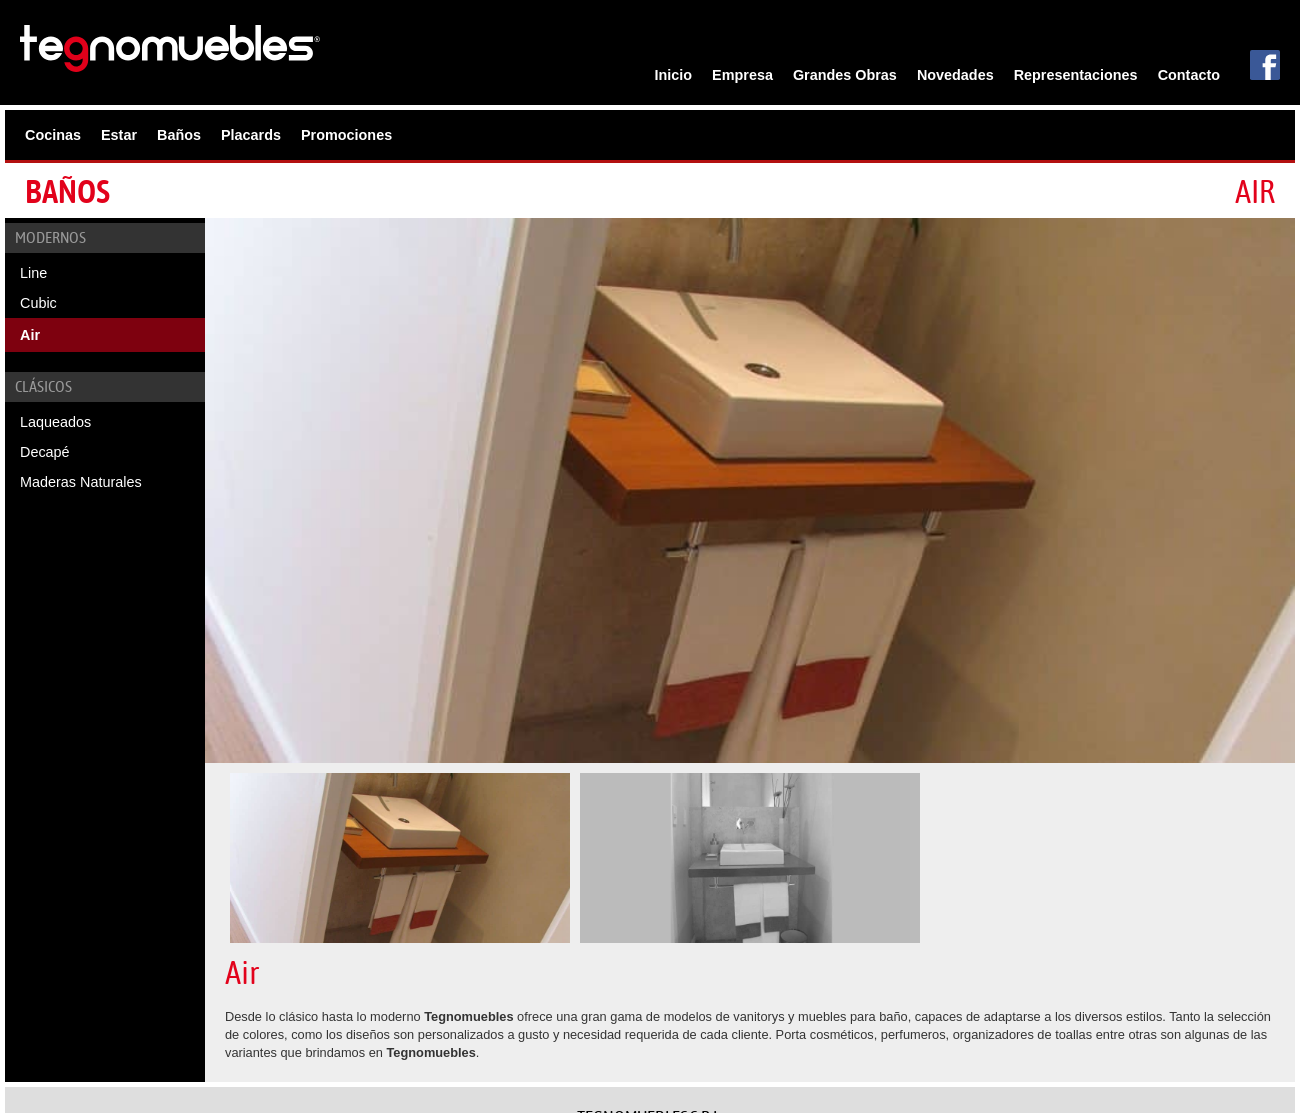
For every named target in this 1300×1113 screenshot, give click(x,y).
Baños (179, 135)
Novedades (955, 75)
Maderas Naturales (81, 482)
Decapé (45, 452)
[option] (750, 490)
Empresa (742, 75)
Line (33, 273)
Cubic (38, 303)
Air (30, 335)
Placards (251, 135)
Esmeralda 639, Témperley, (650, 1016)
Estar (119, 135)
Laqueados (55, 422)
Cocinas (53, 135)
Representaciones (1076, 75)
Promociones (346, 135)
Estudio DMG (1239, 1078)
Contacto (1189, 75)
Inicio (674, 75)
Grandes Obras (845, 75)
